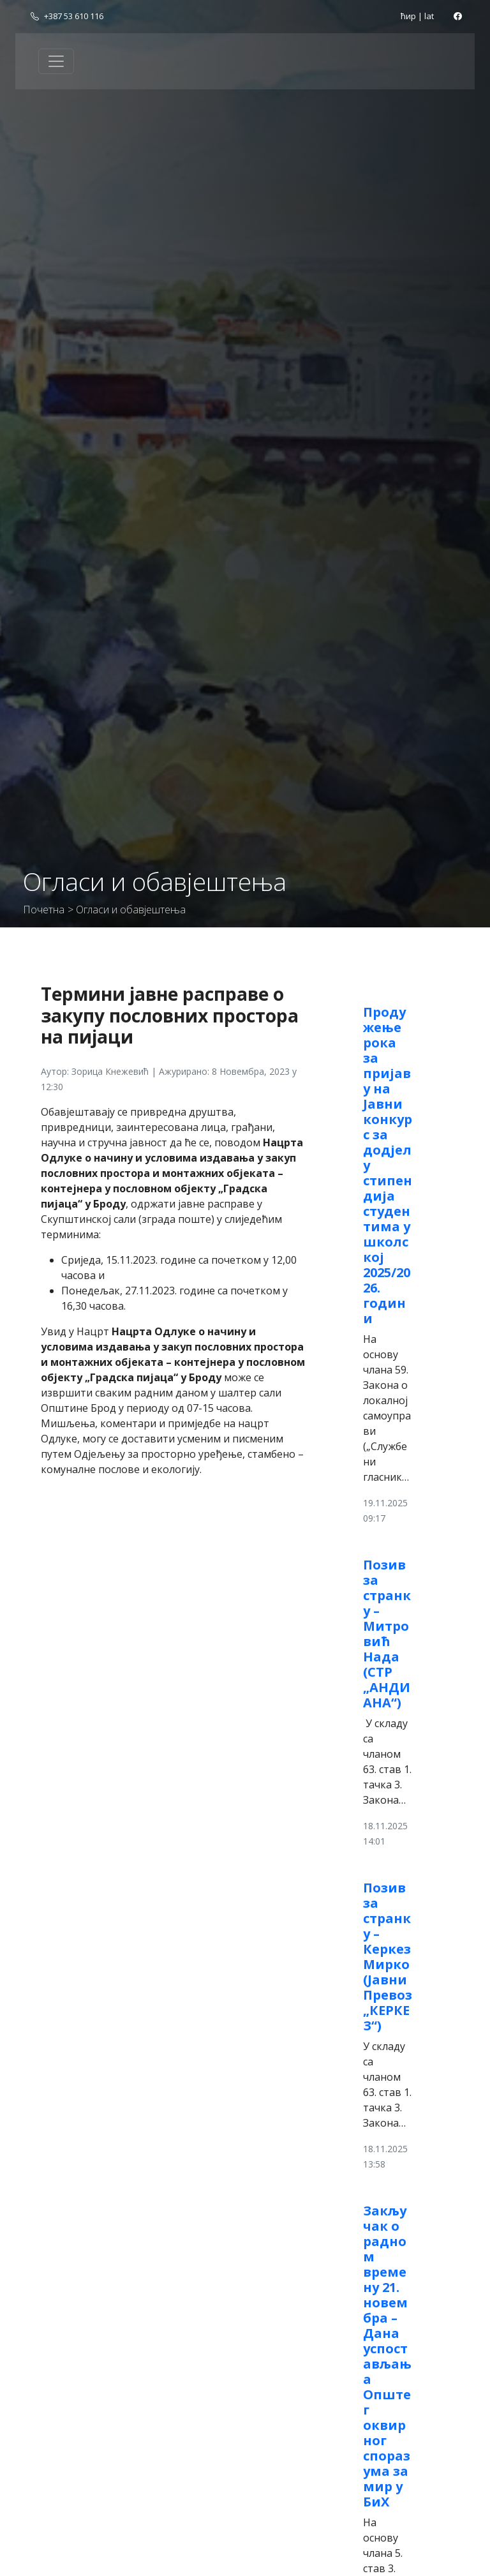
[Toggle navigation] (56, 61)
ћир (408, 16)
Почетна (43, 909)
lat (429, 16)
